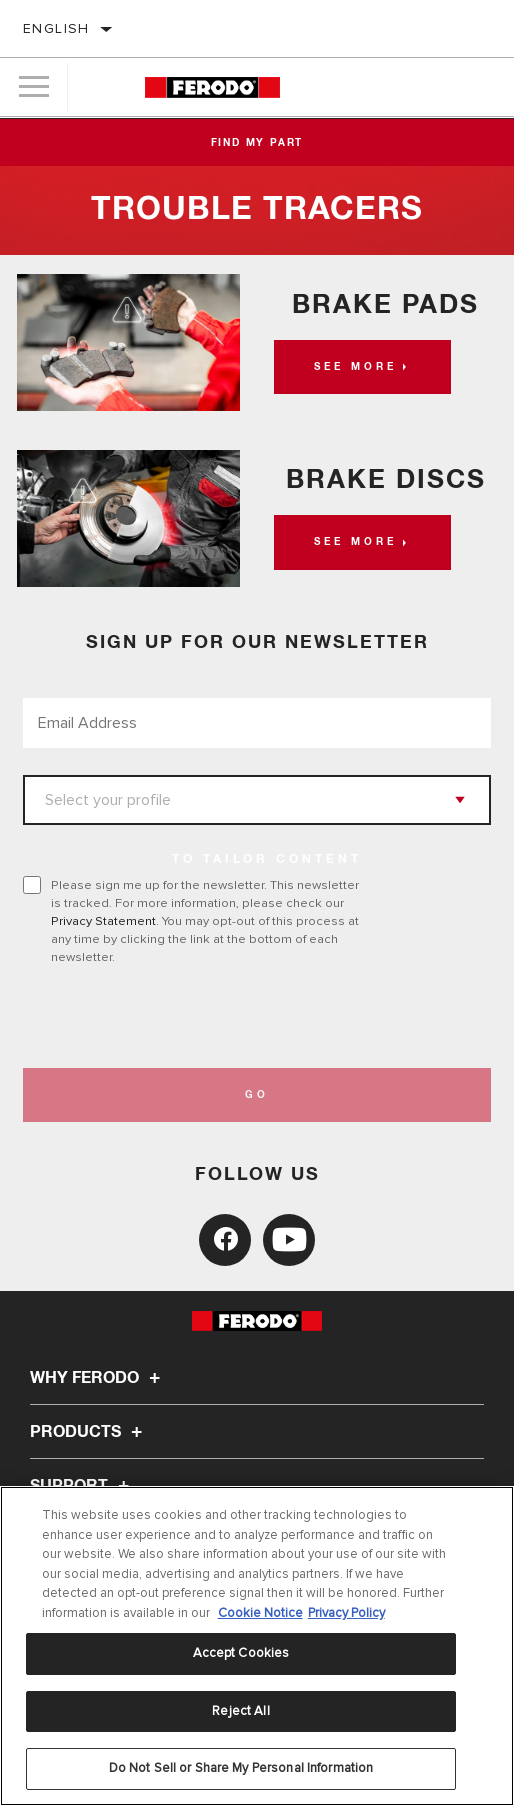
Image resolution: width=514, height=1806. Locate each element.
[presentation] (190, 1017)
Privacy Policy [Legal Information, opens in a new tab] (346, 1613)
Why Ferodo (98, 1378)
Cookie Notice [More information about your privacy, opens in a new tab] (260, 1613)
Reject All (240, 1711)
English (56, 28)
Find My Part (257, 143)
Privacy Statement (103, 921)
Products (89, 1432)
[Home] (212, 87)
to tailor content (267, 860)
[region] (257, 1646)
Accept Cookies (241, 1653)
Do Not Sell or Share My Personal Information (241, 1768)
